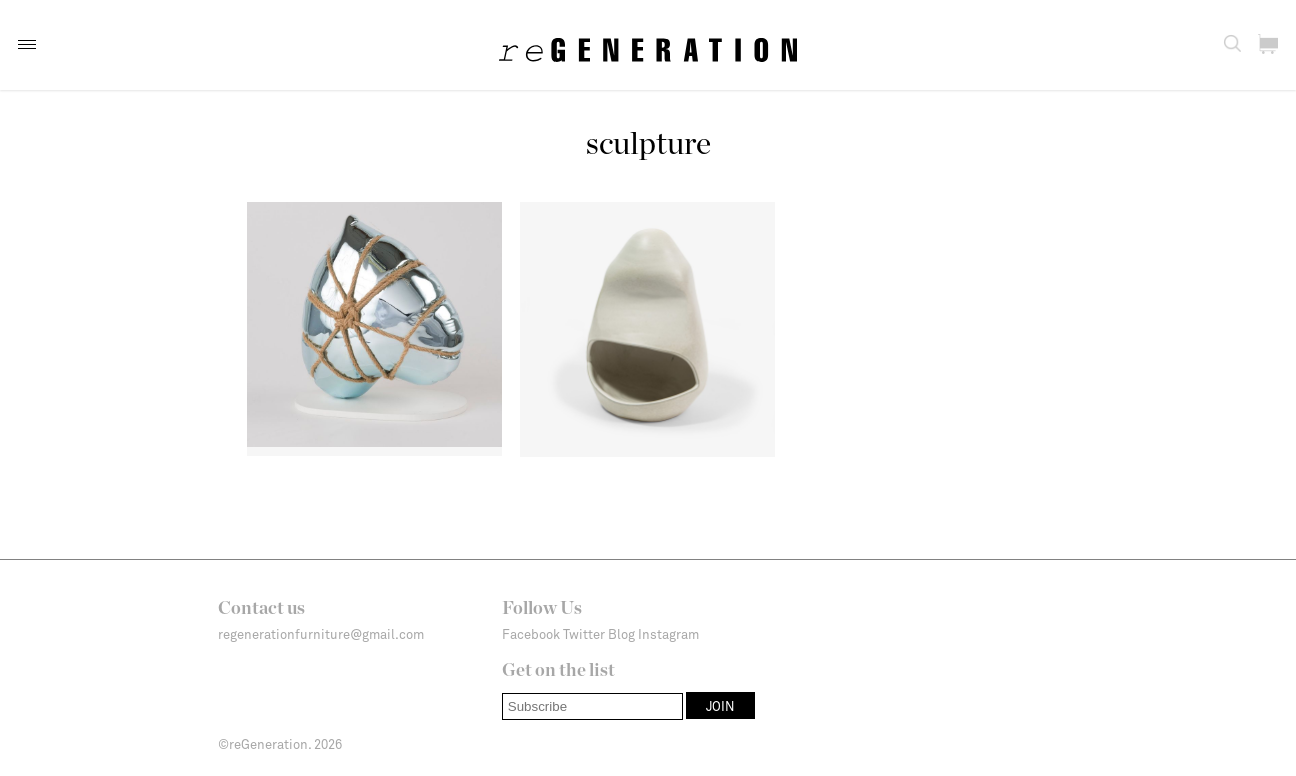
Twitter (584, 634)
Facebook (531, 634)
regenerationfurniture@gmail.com (321, 634)
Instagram (668, 634)
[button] (27, 44)
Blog (621, 634)
